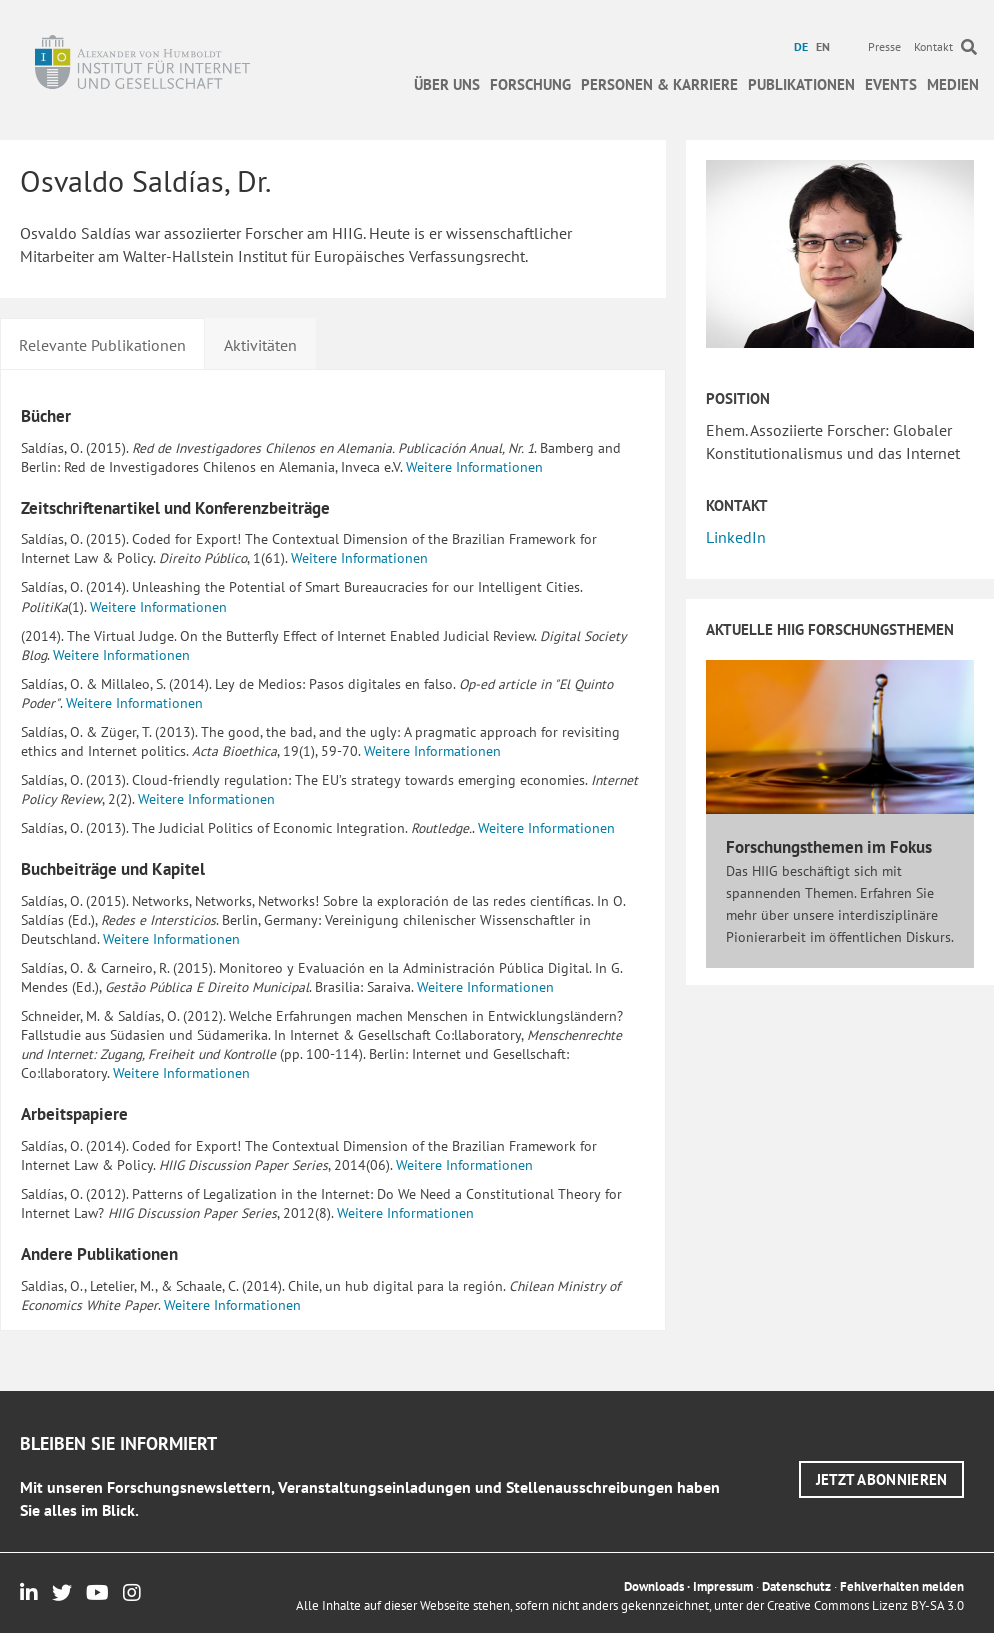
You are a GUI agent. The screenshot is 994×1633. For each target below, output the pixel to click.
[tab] (102, 343)
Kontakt (933, 46)
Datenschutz (796, 1586)
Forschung (530, 84)
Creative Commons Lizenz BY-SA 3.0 (865, 1605)
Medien (953, 84)
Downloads (654, 1586)
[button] (882, 1479)
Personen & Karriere (659, 84)
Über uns (447, 84)
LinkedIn (736, 537)
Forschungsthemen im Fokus (829, 847)
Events (891, 84)
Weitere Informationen (474, 467)
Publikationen (801, 84)
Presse (884, 46)
